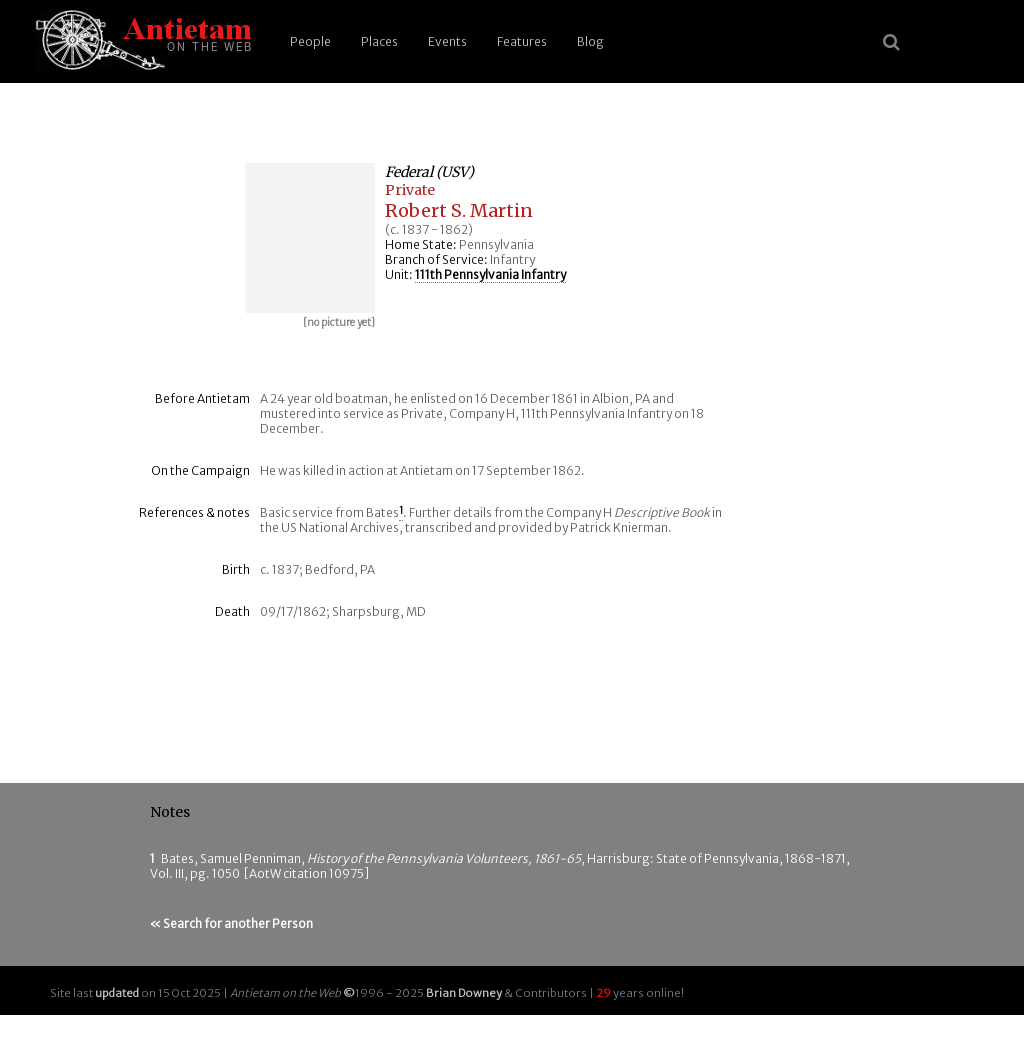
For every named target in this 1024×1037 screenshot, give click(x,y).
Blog (590, 41)
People (310, 41)
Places (379, 41)
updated (117, 993)
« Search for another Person (231, 923)
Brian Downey (464, 993)
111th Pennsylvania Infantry (490, 274)
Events (447, 41)
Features (522, 41)
